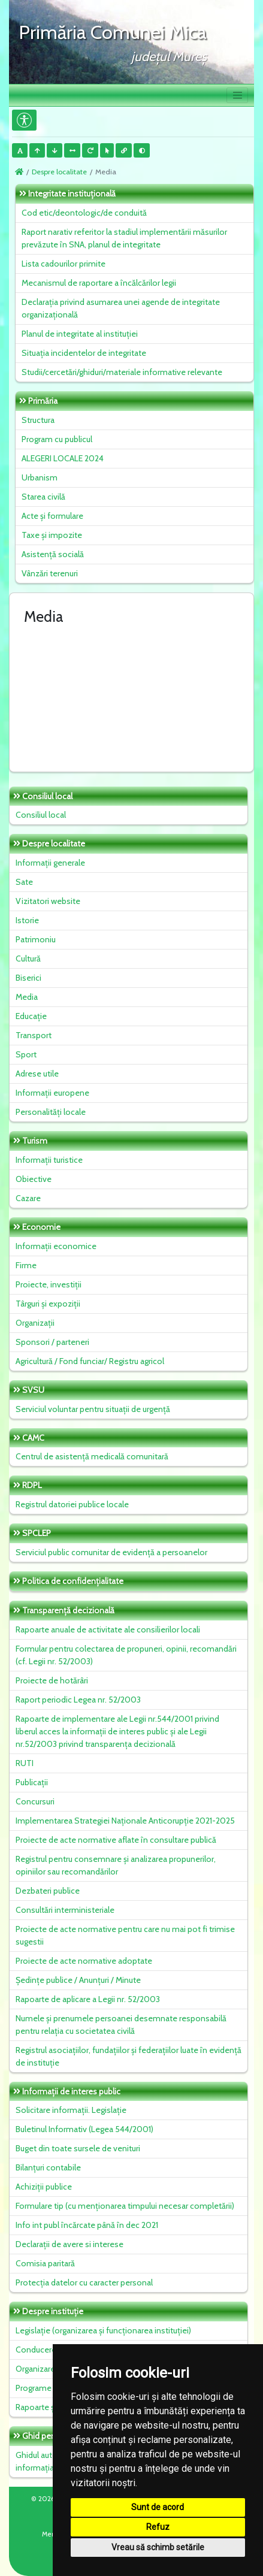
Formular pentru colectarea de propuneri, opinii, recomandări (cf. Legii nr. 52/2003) (126, 1655)
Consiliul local (41, 814)
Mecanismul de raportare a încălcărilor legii (99, 282)
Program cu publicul (57, 439)
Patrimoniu (36, 939)
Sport (26, 1054)
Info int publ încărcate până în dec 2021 (87, 2225)
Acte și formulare (52, 515)
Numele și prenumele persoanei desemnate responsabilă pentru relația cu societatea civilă (121, 2024)
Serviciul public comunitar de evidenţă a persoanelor (111, 1552)
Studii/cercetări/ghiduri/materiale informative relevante (122, 372)
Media (27, 996)
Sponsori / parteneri (52, 1342)
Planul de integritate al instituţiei (80, 333)
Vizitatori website (48, 901)
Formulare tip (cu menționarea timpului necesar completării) (125, 2205)
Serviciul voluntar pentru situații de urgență (93, 1409)
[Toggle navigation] (237, 95)
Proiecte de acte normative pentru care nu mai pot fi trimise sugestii (125, 1935)
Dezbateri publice (48, 1890)
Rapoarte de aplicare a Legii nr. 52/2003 (88, 1999)
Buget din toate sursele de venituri (78, 2148)
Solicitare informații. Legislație (71, 2110)
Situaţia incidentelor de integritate (84, 352)
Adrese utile (37, 1073)
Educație (31, 1016)
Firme (26, 1265)
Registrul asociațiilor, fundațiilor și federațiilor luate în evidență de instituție (128, 2056)
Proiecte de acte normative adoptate (84, 1960)
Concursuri (35, 1801)
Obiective (34, 1179)
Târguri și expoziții (48, 1303)
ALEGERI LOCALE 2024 (63, 458)
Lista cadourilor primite (63, 263)
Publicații (32, 1782)
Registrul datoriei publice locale (72, 1504)
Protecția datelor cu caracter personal (84, 2282)
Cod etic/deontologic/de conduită (84, 212)
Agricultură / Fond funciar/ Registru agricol (90, 1361)
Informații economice (56, 1246)
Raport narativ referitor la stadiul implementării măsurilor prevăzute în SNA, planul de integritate (124, 238)
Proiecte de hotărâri (52, 1680)
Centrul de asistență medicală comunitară (92, 1456)
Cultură (28, 958)
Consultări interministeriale (65, 1909)
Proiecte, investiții (48, 1284)
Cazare (28, 1198)
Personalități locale (51, 1111)
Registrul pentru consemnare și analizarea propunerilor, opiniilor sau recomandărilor (116, 1865)
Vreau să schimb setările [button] (157, 2547)
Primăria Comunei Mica (113, 32)
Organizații (35, 1322)
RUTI (25, 1763)
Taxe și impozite (52, 535)
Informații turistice (49, 1159)
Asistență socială (53, 554)
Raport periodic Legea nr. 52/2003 (78, 1699)
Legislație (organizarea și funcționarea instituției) (103, 2330)
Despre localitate (59, 171)
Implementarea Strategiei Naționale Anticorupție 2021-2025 (125, 1820)
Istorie (27, 920)
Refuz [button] (158, 2527)
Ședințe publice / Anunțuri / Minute (78, 1980)
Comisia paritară (45, 2263)
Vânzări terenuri (50, 573)
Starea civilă (43, 496)
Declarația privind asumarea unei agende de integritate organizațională (121, 308)
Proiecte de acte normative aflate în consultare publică (116, 1839)
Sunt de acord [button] (157, 2507)
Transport (34, 1035)
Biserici (28, 977)
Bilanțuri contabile (48, 2167)
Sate (24, 881)
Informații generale (50, 862)
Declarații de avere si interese (69, 2244)
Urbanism (40, 477)
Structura (38, 420)
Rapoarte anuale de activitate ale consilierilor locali (108, 1629)
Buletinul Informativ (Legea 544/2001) (84, 2129)
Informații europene (52, 1092)
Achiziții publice (44, 2186)
